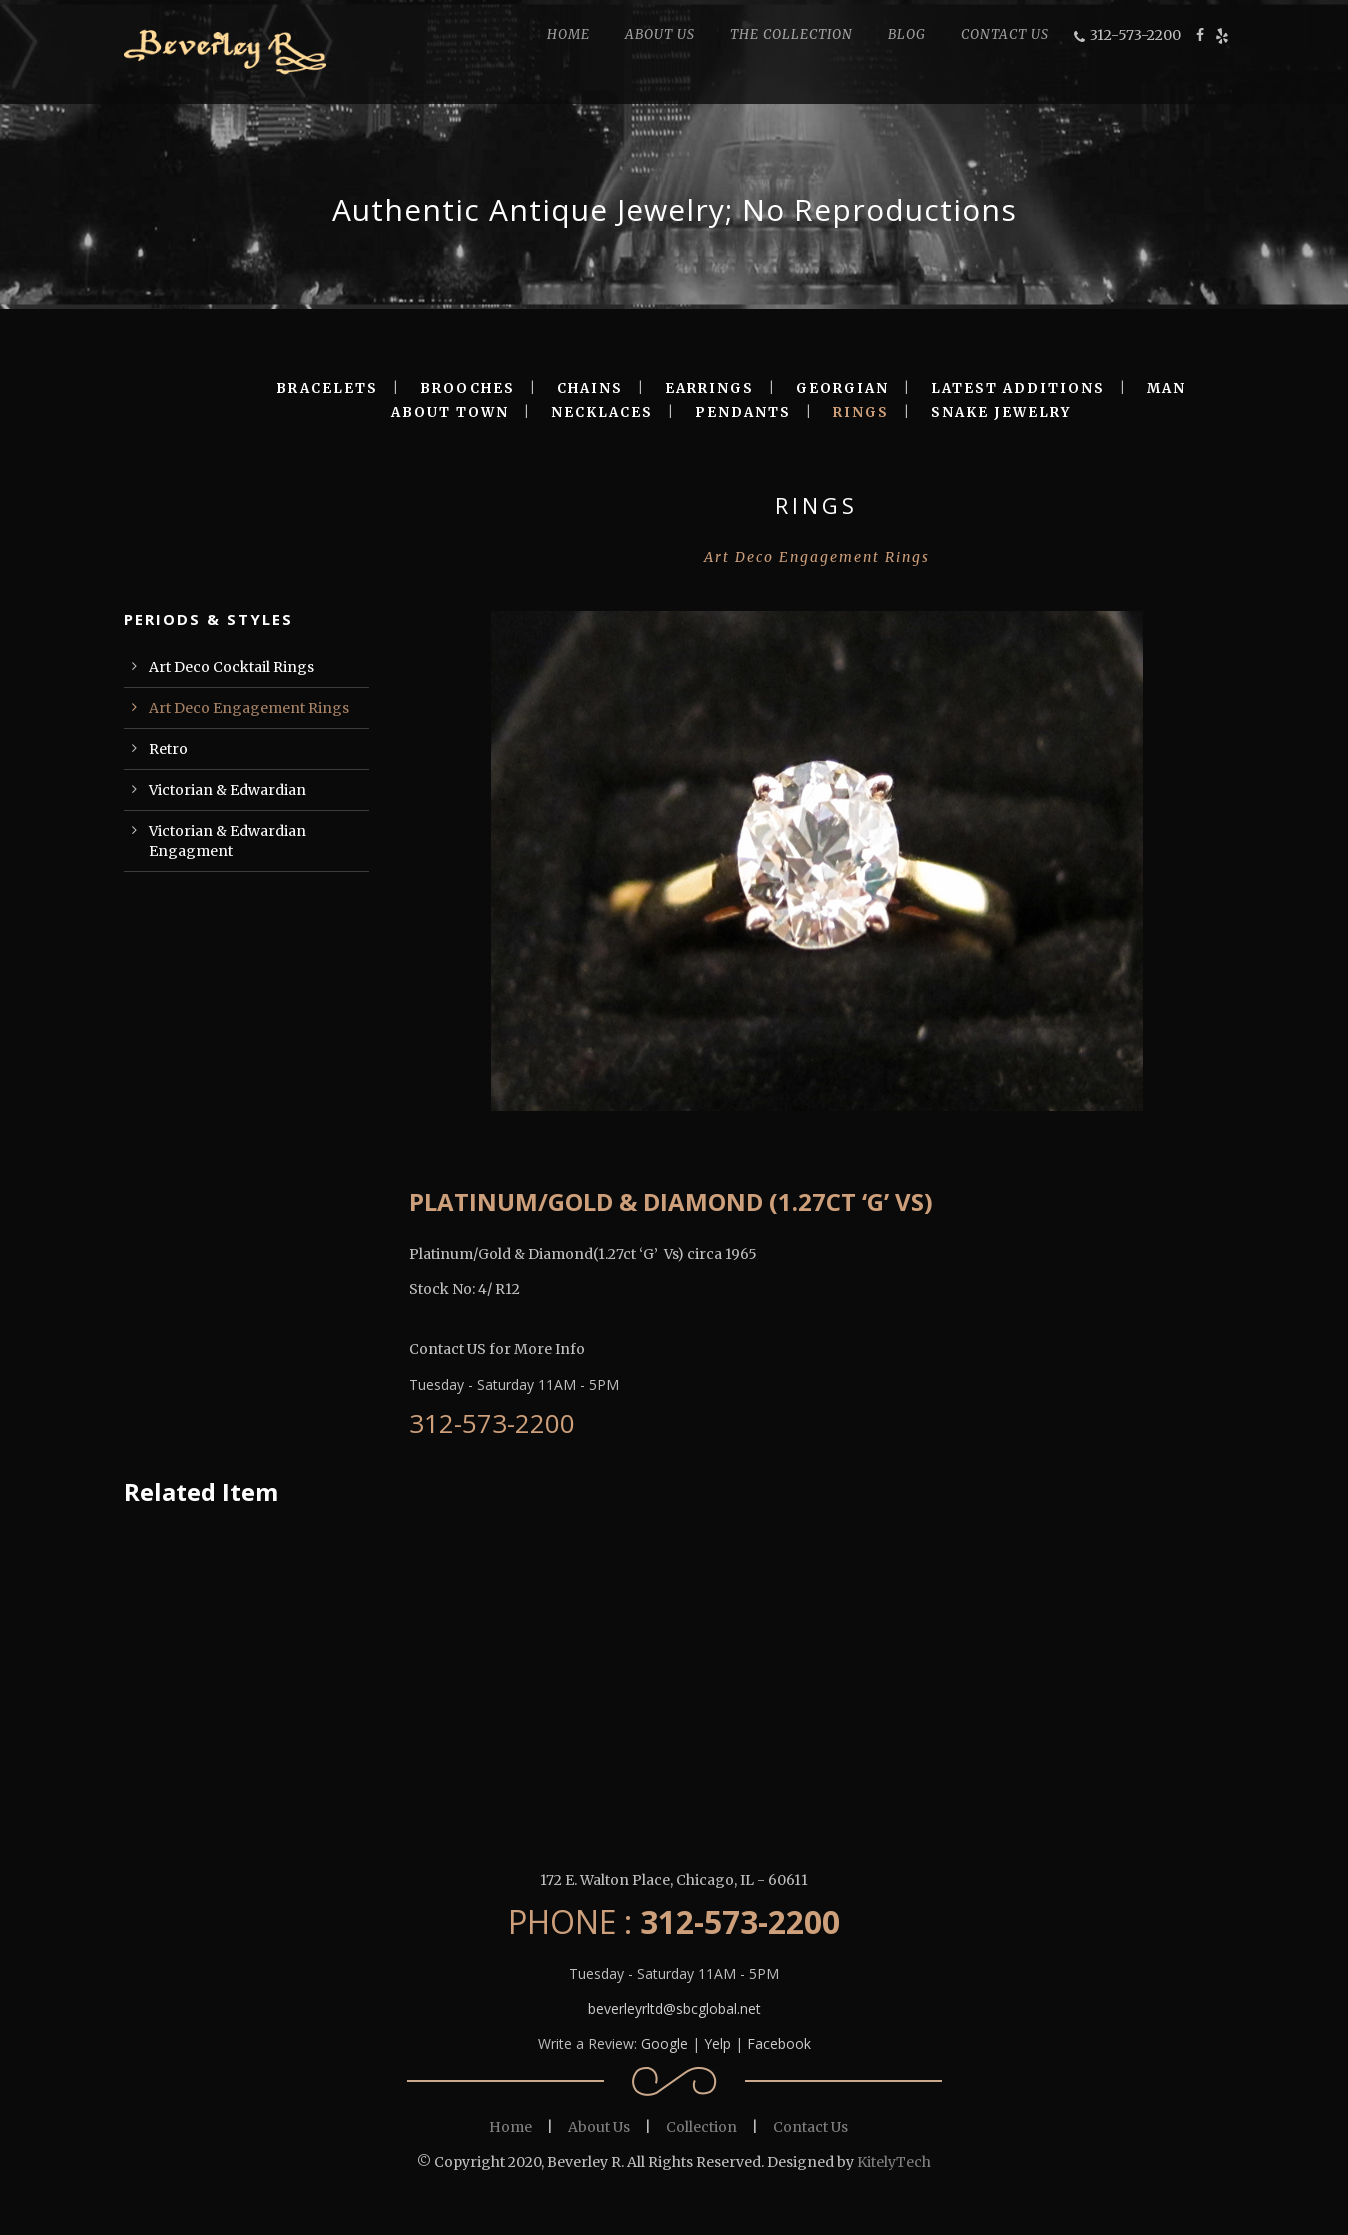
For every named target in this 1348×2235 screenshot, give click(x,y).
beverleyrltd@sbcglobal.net (674, 2008)
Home (510, 2127)
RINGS (861, 412)
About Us (599, 2127)
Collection (701, 2127)
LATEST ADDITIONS (1018, 388)
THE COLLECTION (791, 34)
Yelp (717, 2043)
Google (664, 2043)
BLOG (907, 34)
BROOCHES (467, 388)
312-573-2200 (1135, 35)
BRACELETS (327, 388)
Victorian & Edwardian (227, 790)
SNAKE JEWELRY (1001, 412)
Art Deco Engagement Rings (249, 708)
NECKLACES (602, 412)
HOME (568, 34)
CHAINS (590, 388)
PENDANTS (743, 412)
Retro (168, 749)
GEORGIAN (842, 388)
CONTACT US (1005, 34)
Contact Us (810, 2127)
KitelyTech (894, 2162)
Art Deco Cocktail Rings (231, 667)
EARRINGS (709, 388)
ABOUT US (660, 34)
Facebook (779, 2043)
